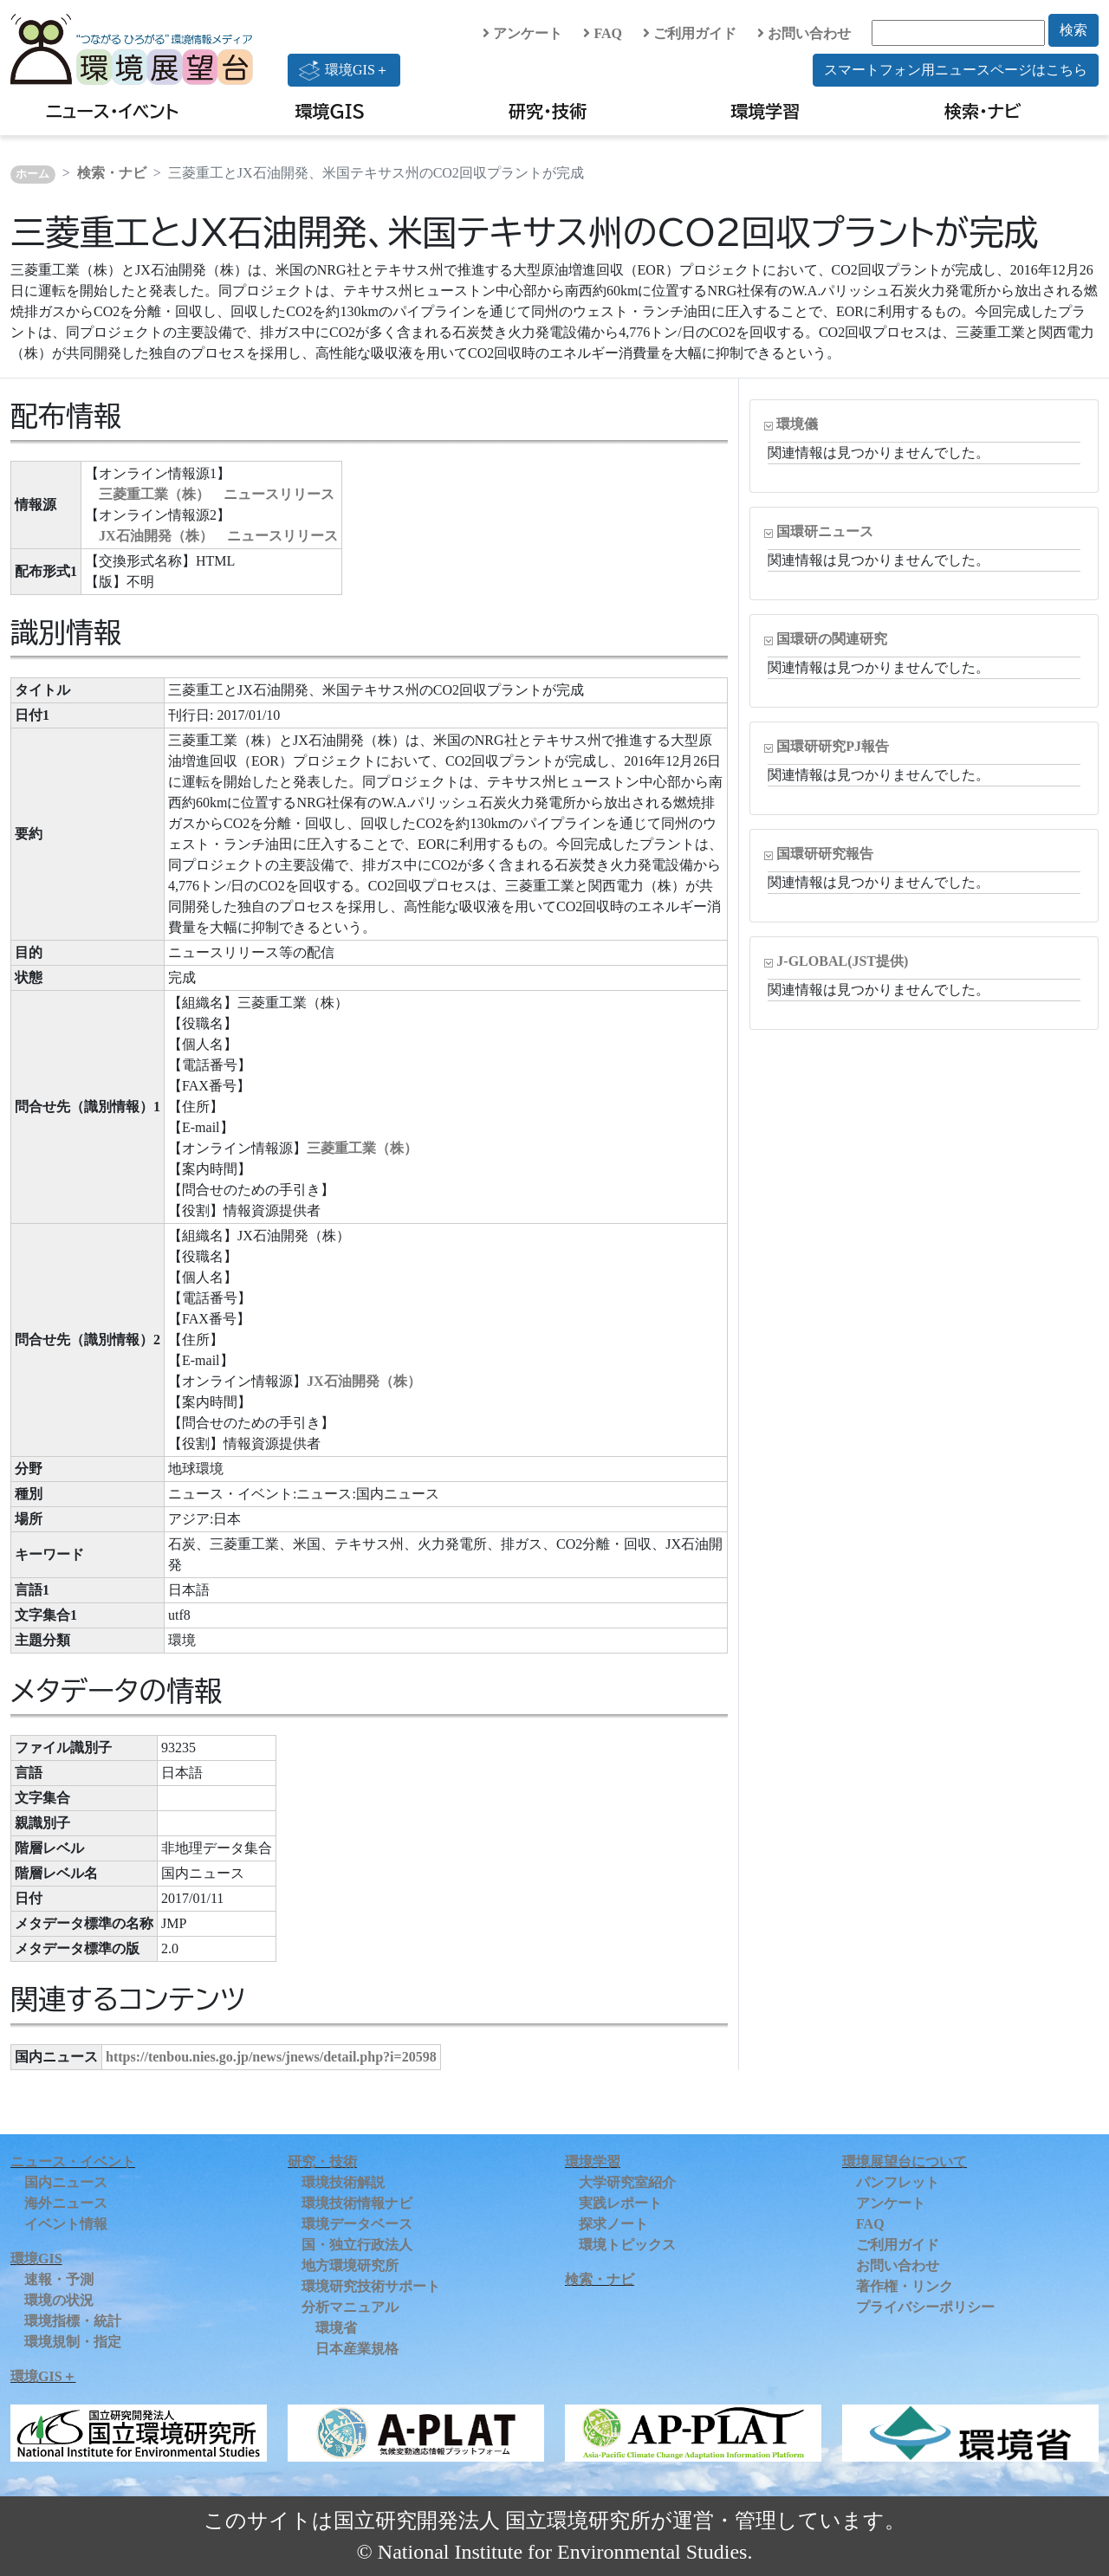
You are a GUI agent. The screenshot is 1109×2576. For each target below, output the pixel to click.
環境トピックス (627, 2244)
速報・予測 (59, 2279)
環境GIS (330, 111)
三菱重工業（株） (362, 1148)
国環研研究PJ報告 (832, 746)
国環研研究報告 (824, 853)
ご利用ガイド (689, 33)
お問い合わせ (804, 33)
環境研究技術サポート (371, 2286)
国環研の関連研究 (831, 638)
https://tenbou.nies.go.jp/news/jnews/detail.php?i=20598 (271, 2056)
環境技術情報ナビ (357, 2203)
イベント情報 (65, 2224)
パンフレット (897, 2182)
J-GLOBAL (842, 961)
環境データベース (357, 2224)
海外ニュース (65, 2203)
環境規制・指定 (72, 2341)
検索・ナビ (982, 111)
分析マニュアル (350, 2307)
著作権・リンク (904, 2286)
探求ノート (613, 2224)
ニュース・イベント (112, 111)
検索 (1073, 30)
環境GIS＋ (344, 70)
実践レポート (620, 2203)
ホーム (32, 174)
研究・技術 (548, 111)
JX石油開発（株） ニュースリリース (218, 535)
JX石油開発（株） (364, 1381)
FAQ (602, 33)
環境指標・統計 (72, 2321)
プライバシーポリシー (925, 2307)
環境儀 (797, 424)
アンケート (522, 33)
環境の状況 (59, 2300)
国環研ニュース (824, 531)
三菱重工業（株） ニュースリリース (216, 494)
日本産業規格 (357, 2348)
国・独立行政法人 (357, 2244)
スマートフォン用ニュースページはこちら (955, 69)
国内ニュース (65, 2182)
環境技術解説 (343, 2182)
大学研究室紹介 (627, 2182)
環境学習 (765, 111)
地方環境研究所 (350, 2265)
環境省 (336, 2327)
